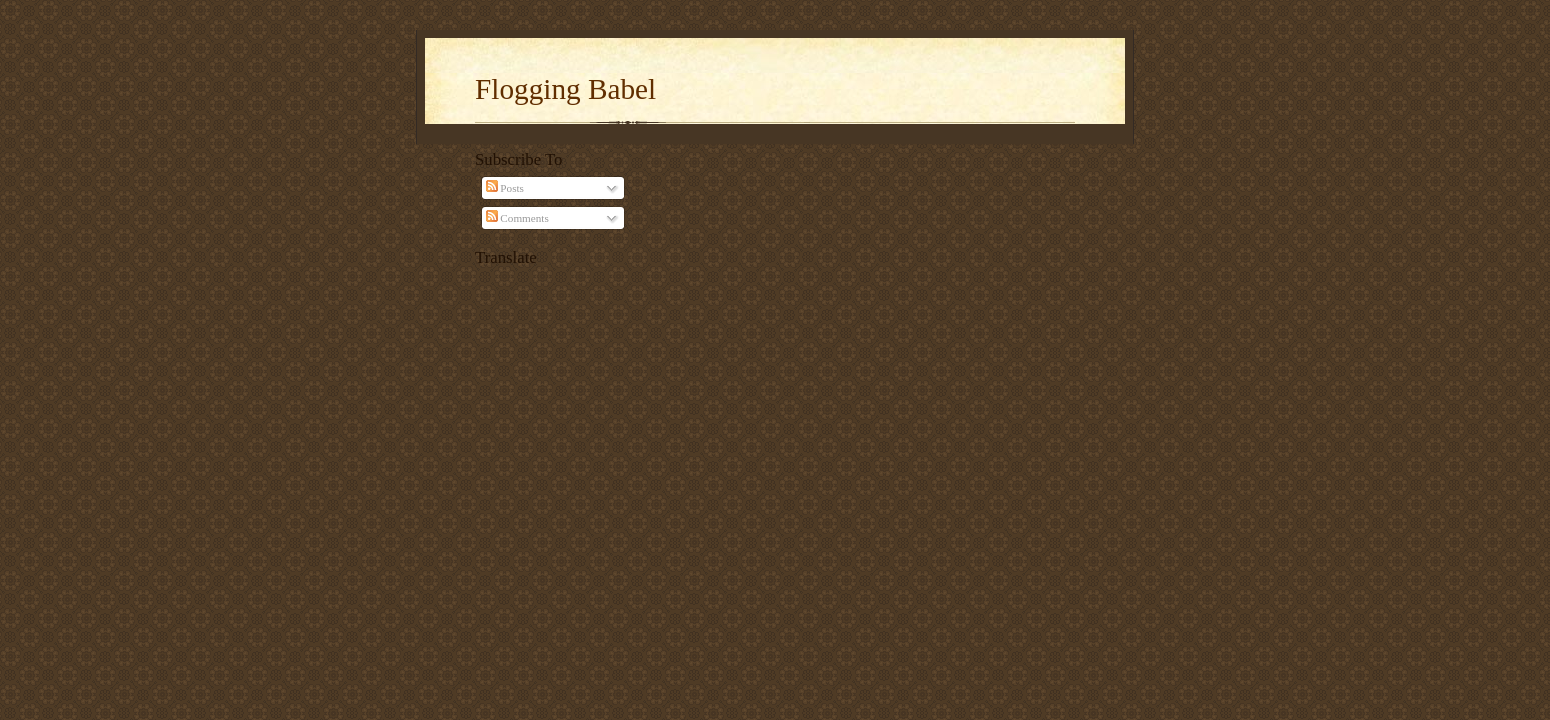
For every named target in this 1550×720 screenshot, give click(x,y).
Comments (517, 218)
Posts (505, 188)
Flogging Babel (565, 89)
